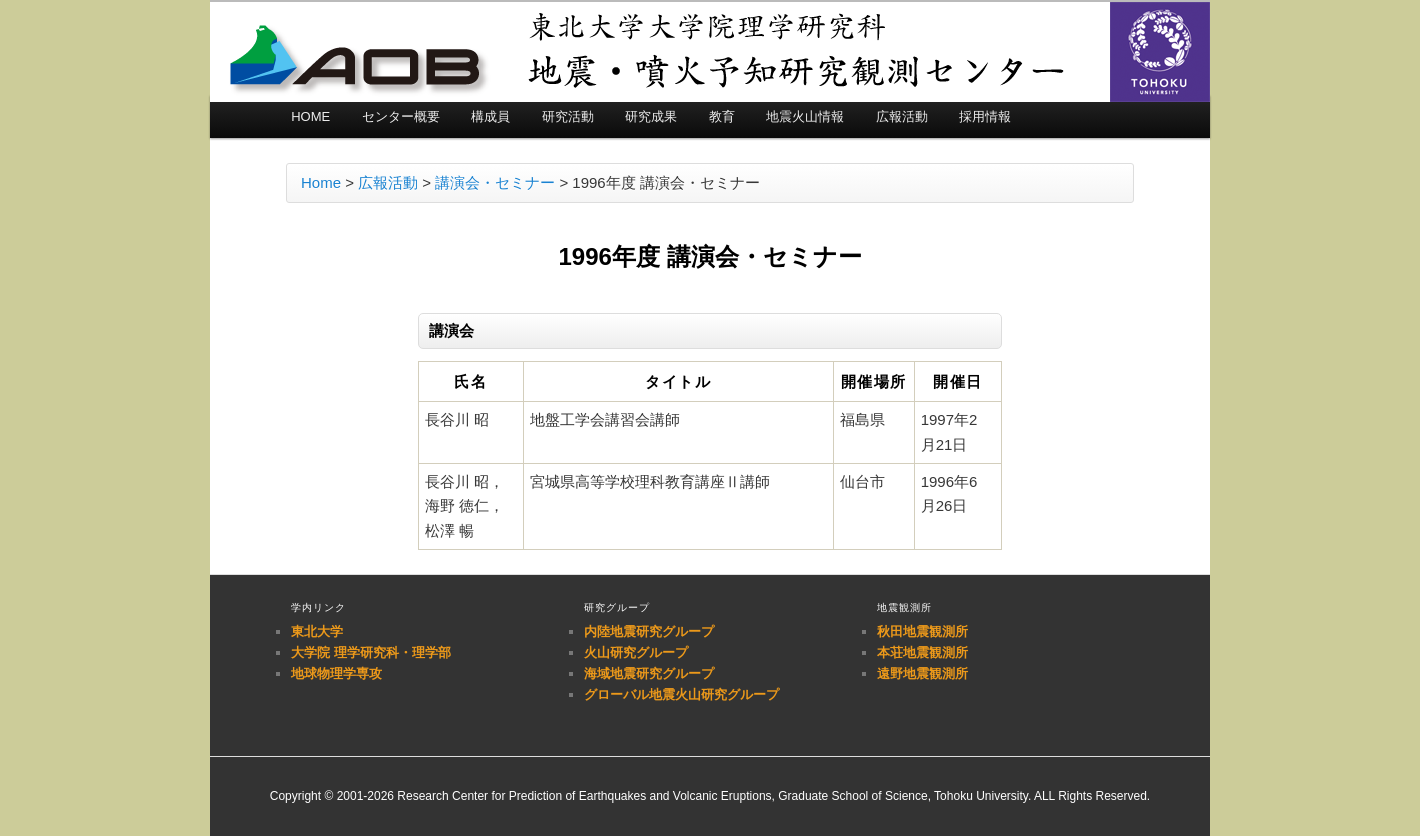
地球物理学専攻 (336, 673)
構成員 (490, 116)
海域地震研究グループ (649, 673)
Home (321, 182)
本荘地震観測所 (922, 652)
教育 (722, 116)
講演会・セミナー (495, 182)
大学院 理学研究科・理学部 (371, 652)
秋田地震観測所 (922, 631)
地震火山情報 (805, 116)
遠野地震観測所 (922, 673)
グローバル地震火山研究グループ (681, 694)
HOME (310, 116)
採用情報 (985, 116)
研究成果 (651, 116)
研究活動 (568, 116)
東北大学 (317, 631)
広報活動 (902, 116)
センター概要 (401, 116)
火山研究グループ (636, 652)
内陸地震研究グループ (649, 631)
